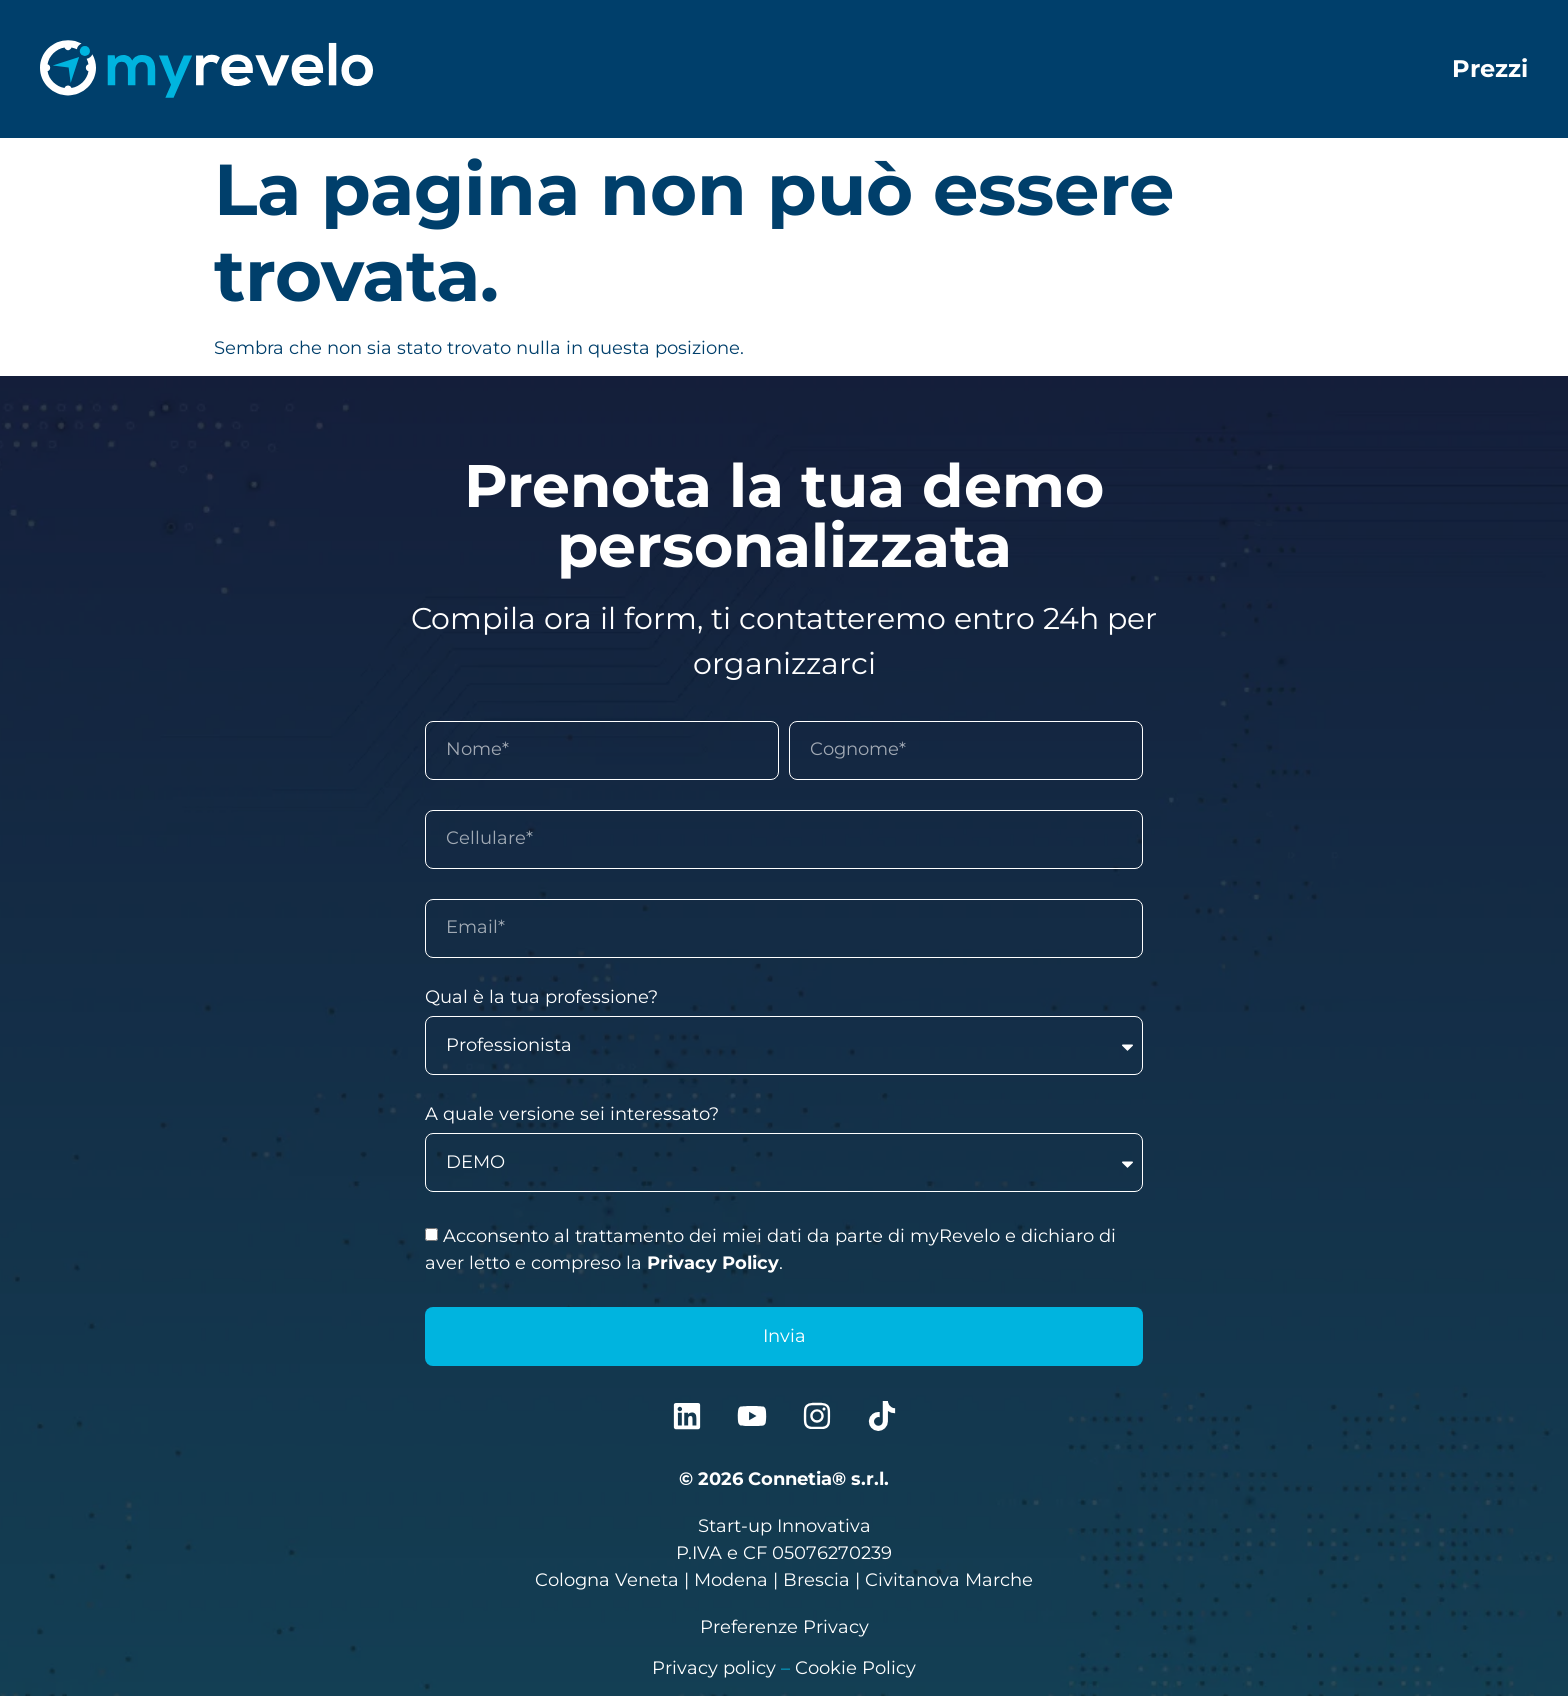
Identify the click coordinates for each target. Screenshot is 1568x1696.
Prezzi (1490, 68)
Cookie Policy (855, 1668)
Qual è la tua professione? (541, 998)
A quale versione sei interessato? (572, 1115)
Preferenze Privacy (784, 1627)
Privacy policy (714, 1668)
